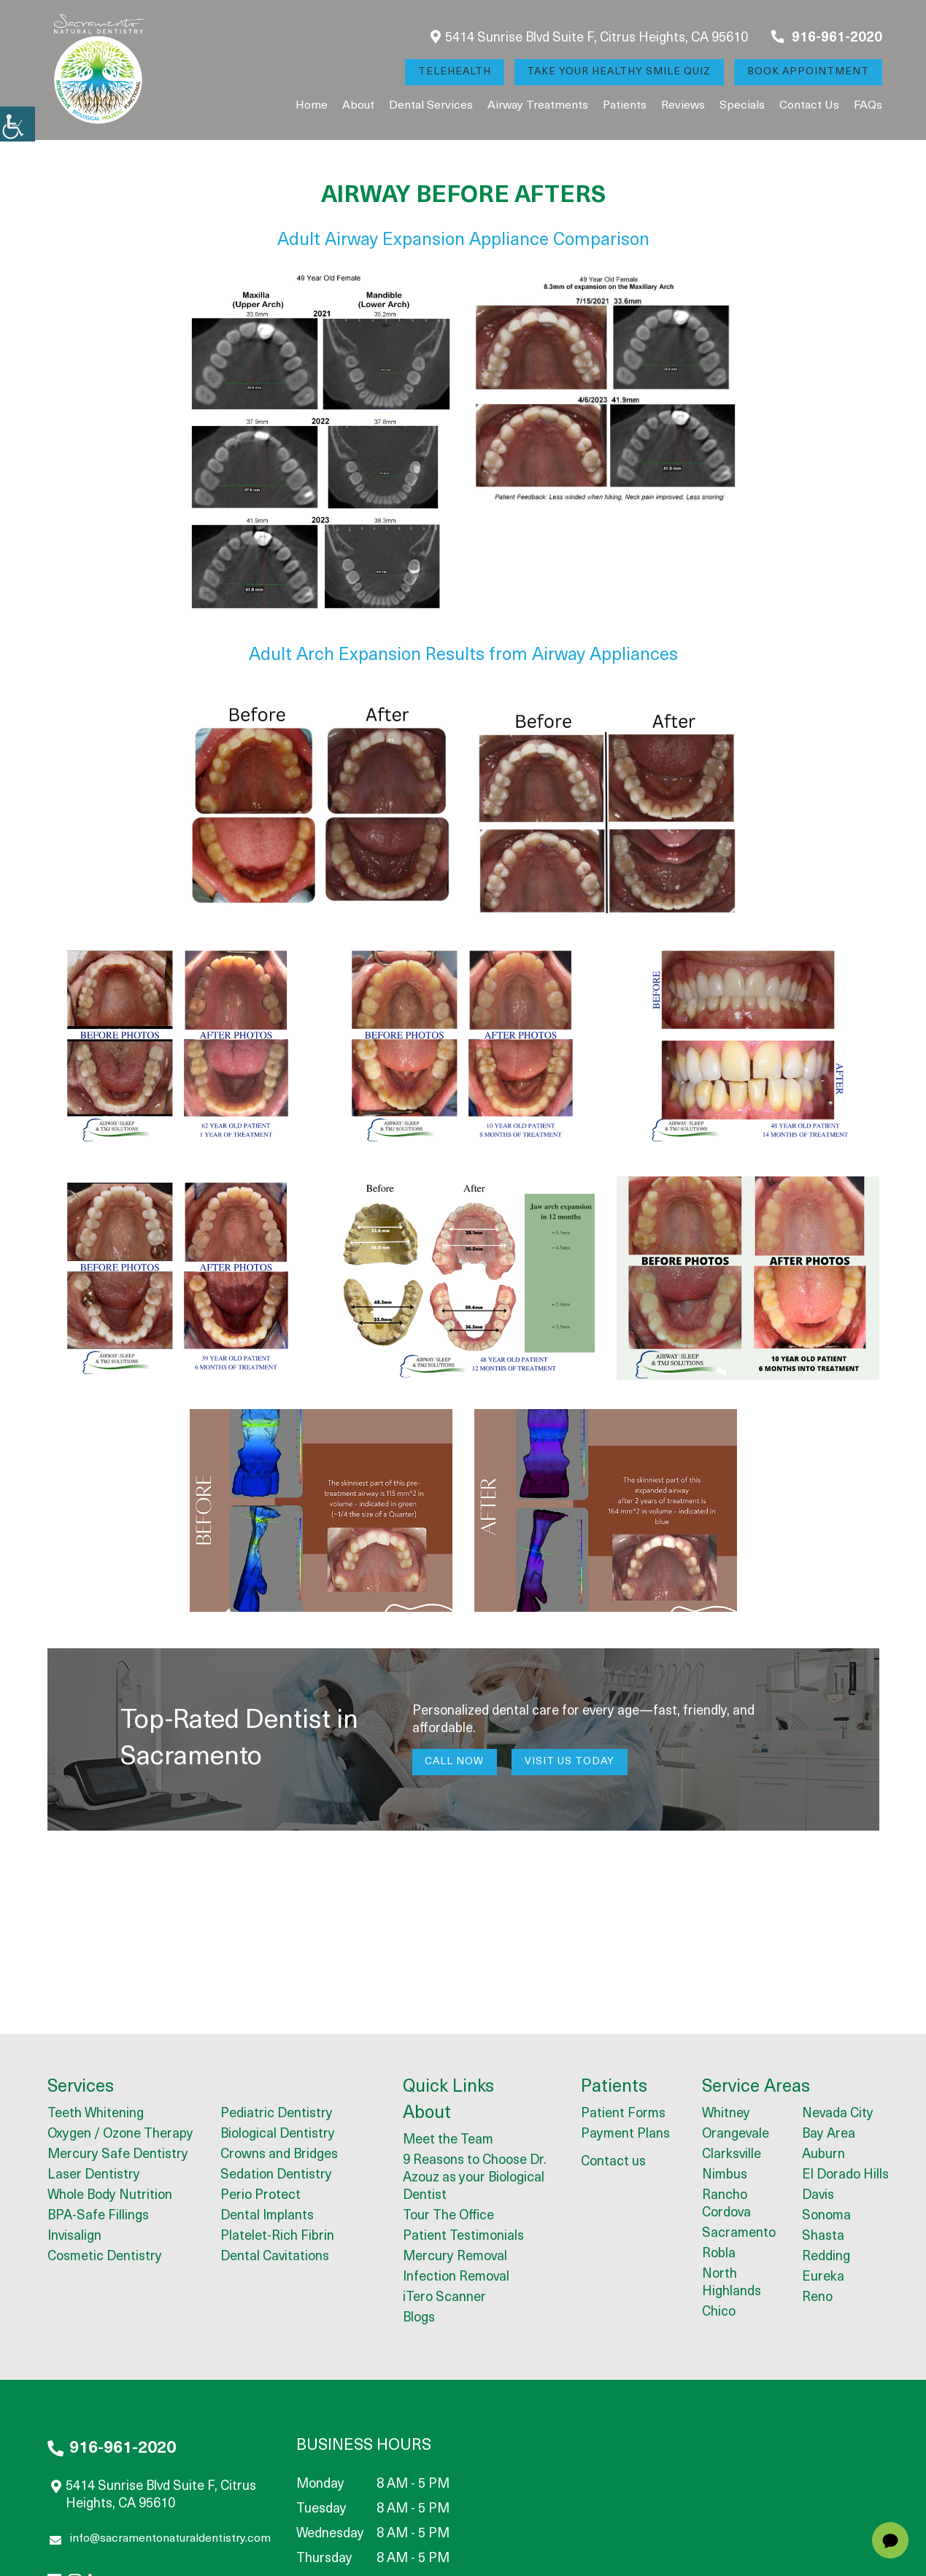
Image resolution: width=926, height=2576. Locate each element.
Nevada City (837, 2114)
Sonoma (826, 2216)
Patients (625, 106)
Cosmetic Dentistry (104, 2257)
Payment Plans (625, 2134)
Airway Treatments (537, 106)
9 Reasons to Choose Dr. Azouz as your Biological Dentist (475, 2178)
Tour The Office (448, 2217)
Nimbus (724, 2175)
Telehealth (453, 71)
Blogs (419, 2319)
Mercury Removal (455, 2258)
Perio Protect (260, 2196)
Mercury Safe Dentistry (117, 2155)
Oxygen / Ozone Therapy (120, 2134)
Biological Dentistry (277, 2134)
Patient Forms (623, 2114)
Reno (817, 2298)
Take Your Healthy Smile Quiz (619, 71)
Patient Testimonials (463, 2237)
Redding (826, 2257)
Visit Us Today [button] (570, 1761)
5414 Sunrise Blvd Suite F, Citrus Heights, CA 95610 (589, 37)
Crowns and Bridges (279, 2155)
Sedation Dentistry (276, 2175)
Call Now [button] (455, 1761)
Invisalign (74, 2236)
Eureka (823, 2277)
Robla (719, 2254)
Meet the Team (448, 2141)
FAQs (868, 106)
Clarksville (731, 2155)
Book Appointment (808, 71)
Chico (719, 2312)
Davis (818, 2196)
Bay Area (828, 2134)
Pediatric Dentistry (276, 2114)
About (358, 106)
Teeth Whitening (95, 2114)
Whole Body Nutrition (109, 2196)
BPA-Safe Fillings (98, 2216)
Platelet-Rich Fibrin (277, 2236)
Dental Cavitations (274, 2257)
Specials (742, 106)
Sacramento (739, 2234)
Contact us (809, 106)
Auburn (823, 2155)
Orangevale (735, 2134)
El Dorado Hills (845, 2175)
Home (312, 106)
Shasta (823, 2236)
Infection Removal (456, 2278)
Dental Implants (267, 2216)
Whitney (726, 2114)
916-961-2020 (826, 37)
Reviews (683, 106)
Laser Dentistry (93, 2175)
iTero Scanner (444, 2298)
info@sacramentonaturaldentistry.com (160, 2540)
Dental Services (431, 106)
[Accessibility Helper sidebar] (17, 123)
